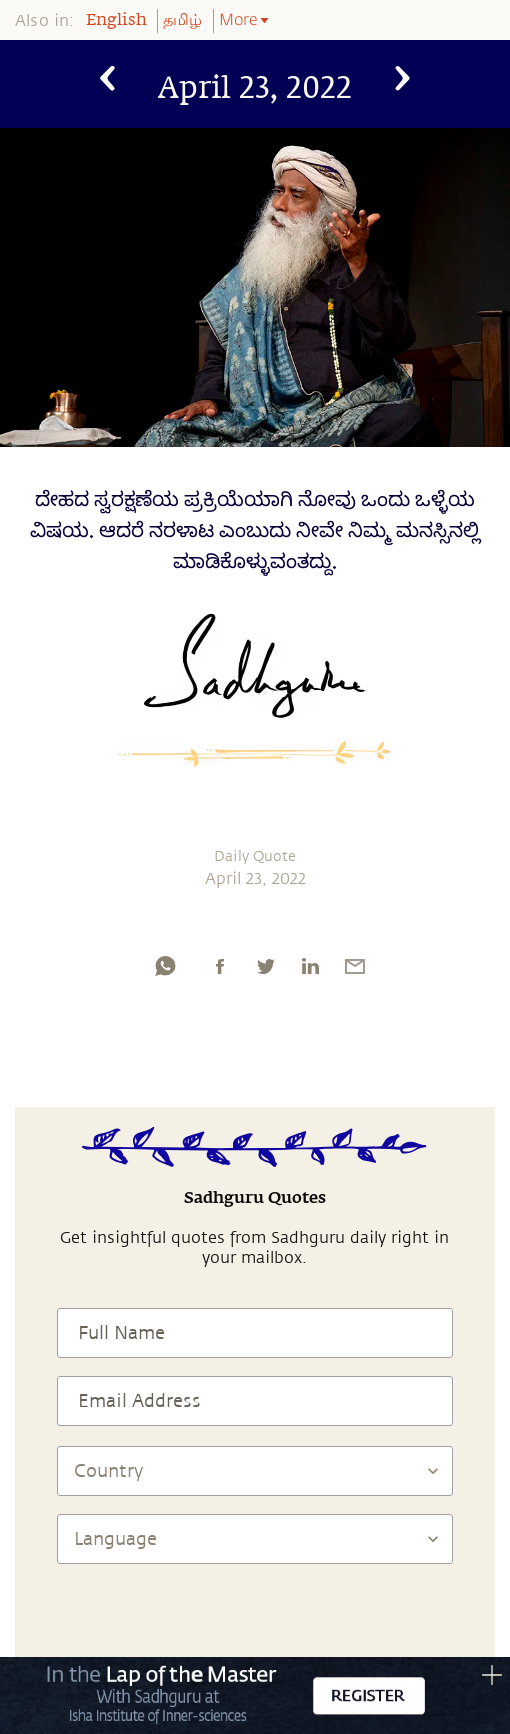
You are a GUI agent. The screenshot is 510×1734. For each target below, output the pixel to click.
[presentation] (255, 1623)
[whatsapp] (165, 966)
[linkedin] (310, 966)
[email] (355, 966)
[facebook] (220, 966)
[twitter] (265, 966)
